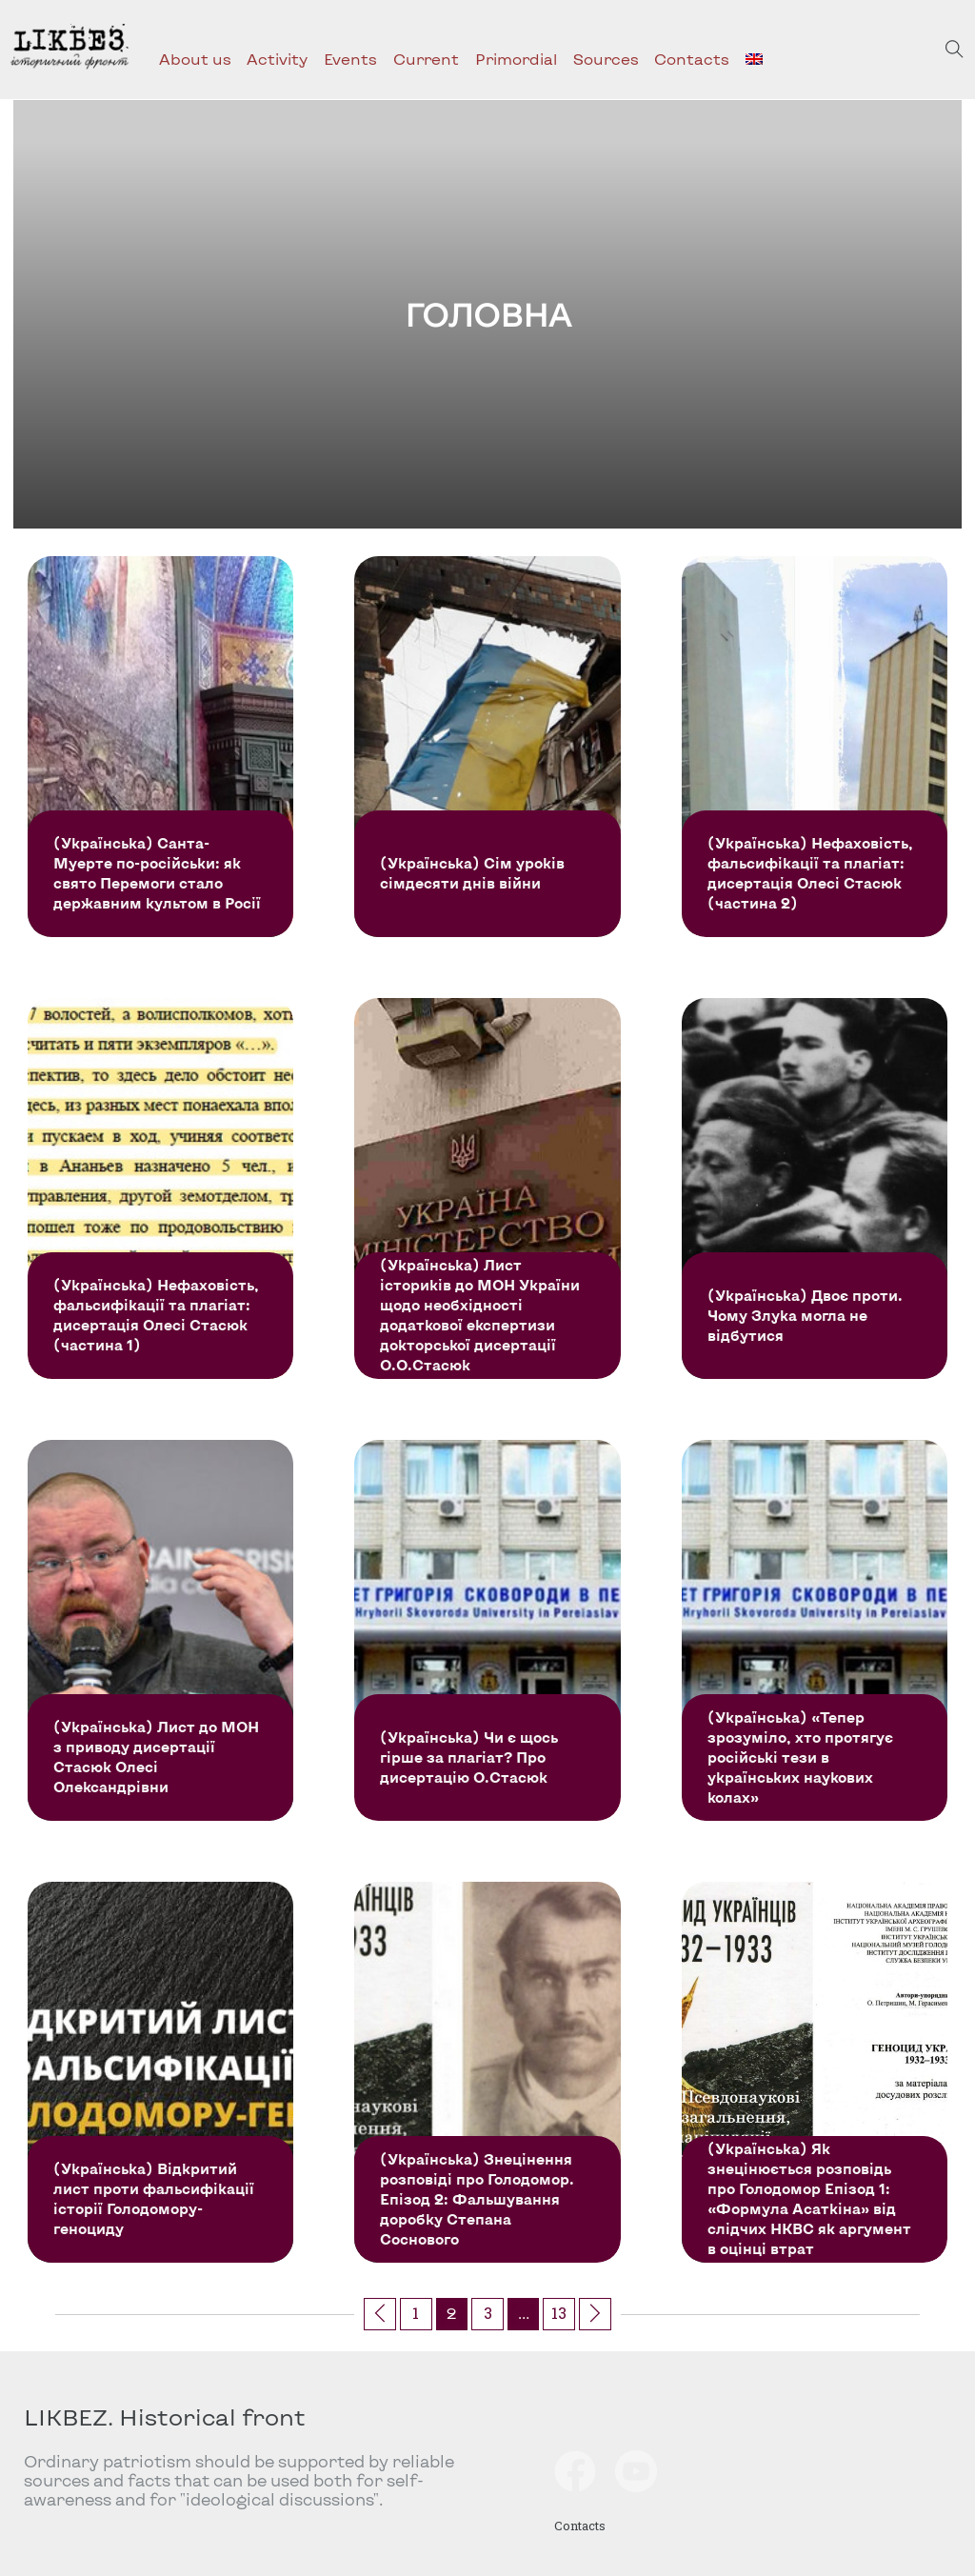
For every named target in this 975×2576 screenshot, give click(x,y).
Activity (277, 59)
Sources (606, 59)
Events (350, 59)
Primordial (516, 59)
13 (559, 2313)
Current (426, 59)
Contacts (691, 59)
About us (195, 59)
